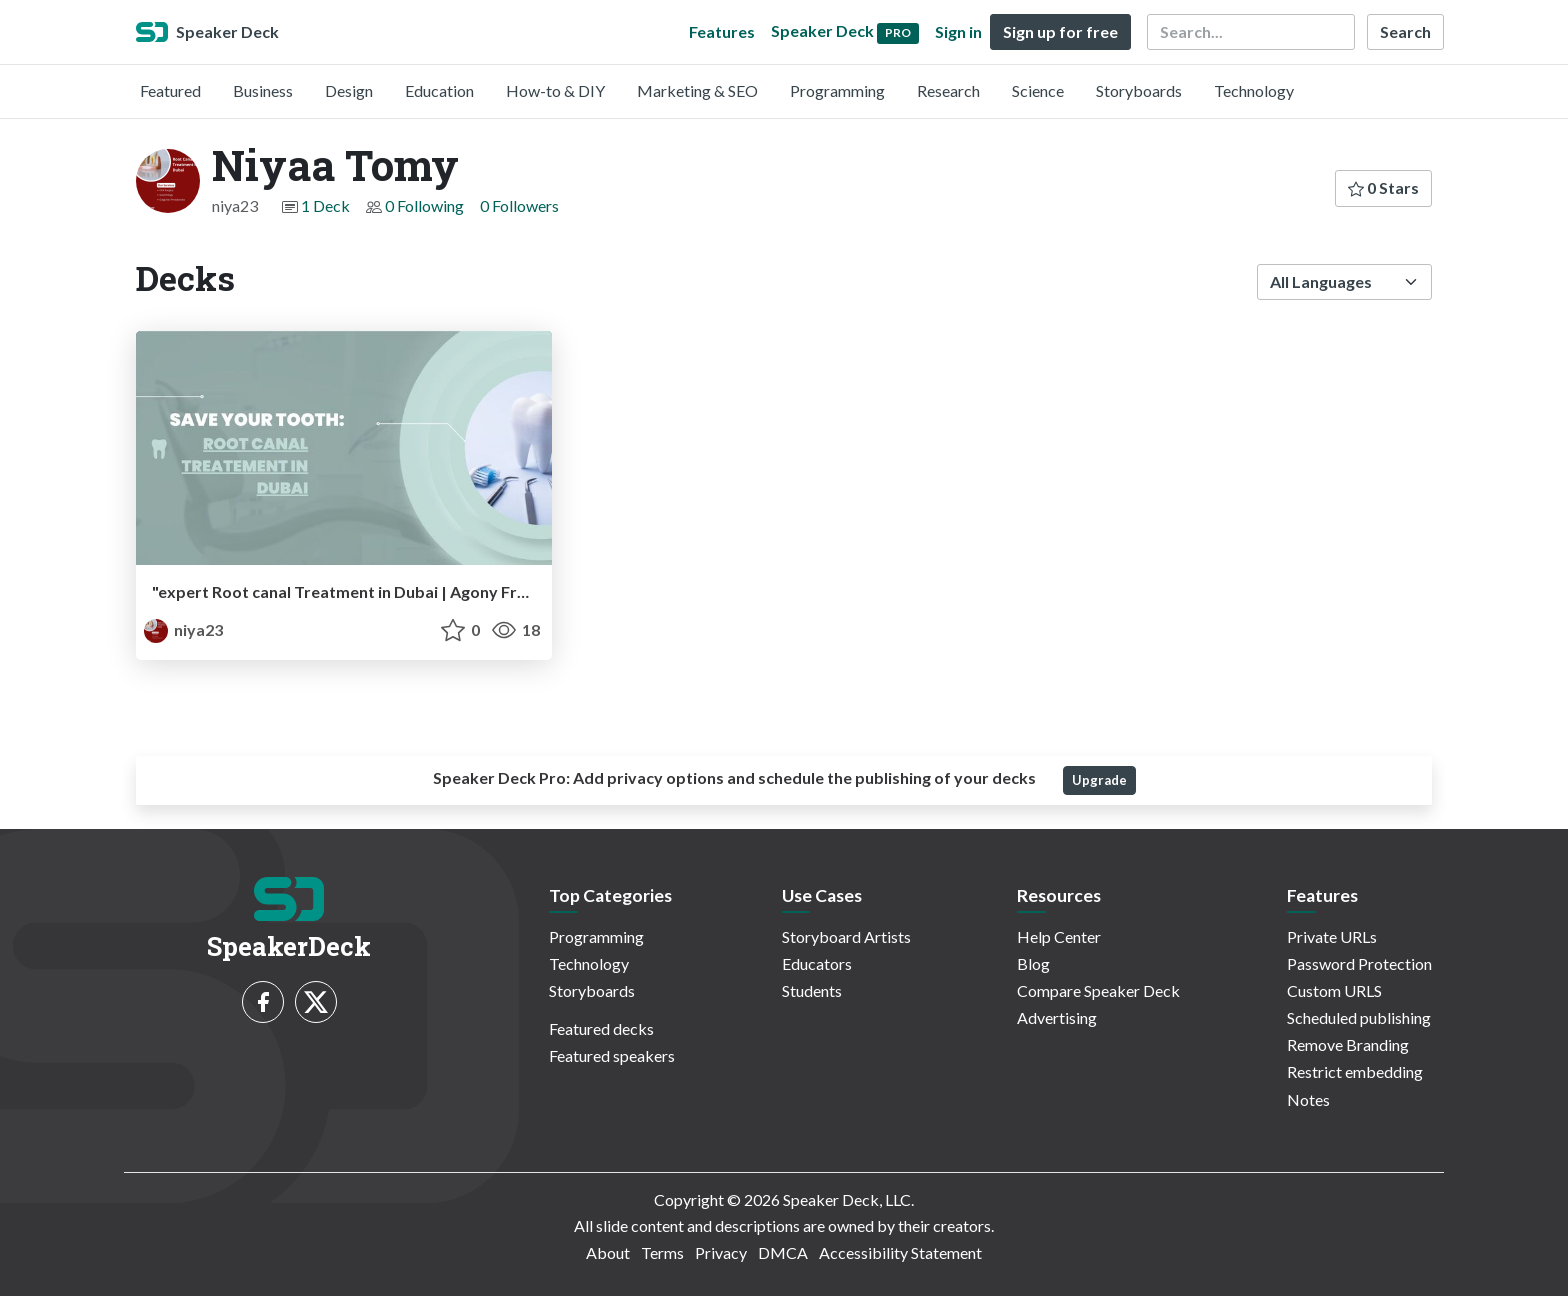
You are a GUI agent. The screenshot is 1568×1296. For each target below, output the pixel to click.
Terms (662, 1252)
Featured (170, 90)
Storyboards (1139, 90)
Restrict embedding (1355, 1071)
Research (948, 90)
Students (812, 990)
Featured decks (601, 1028)
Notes (1308, 1099)
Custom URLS (1334, 990)
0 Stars (1383, 187)
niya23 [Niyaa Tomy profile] (183, 629)
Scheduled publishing (1359, 1017)
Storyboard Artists (846, 936)
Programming (837, 90)
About (608, 1252)
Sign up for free (1060, 31)
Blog (1033, 963)
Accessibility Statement (900, 1252)
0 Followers (519, 205)
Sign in (958, 31)
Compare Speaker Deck (1098, 990)
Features (722, 31)
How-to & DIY (555, 90)
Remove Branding (1348, 1044)
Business (263, 90)
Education (439, 90)
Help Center (1059, 936)
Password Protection (1359, 963)
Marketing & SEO (697, 90)
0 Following (424, 205)
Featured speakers (612, 1055)
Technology (1254, 90)
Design (349, 90)
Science (1038, 90)
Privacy (721, 1252)
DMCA (783, 1252)
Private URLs (1332, 936)
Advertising (1057, 1017)
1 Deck (325, 205)
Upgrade (1099, 780)
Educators (817, 963)
